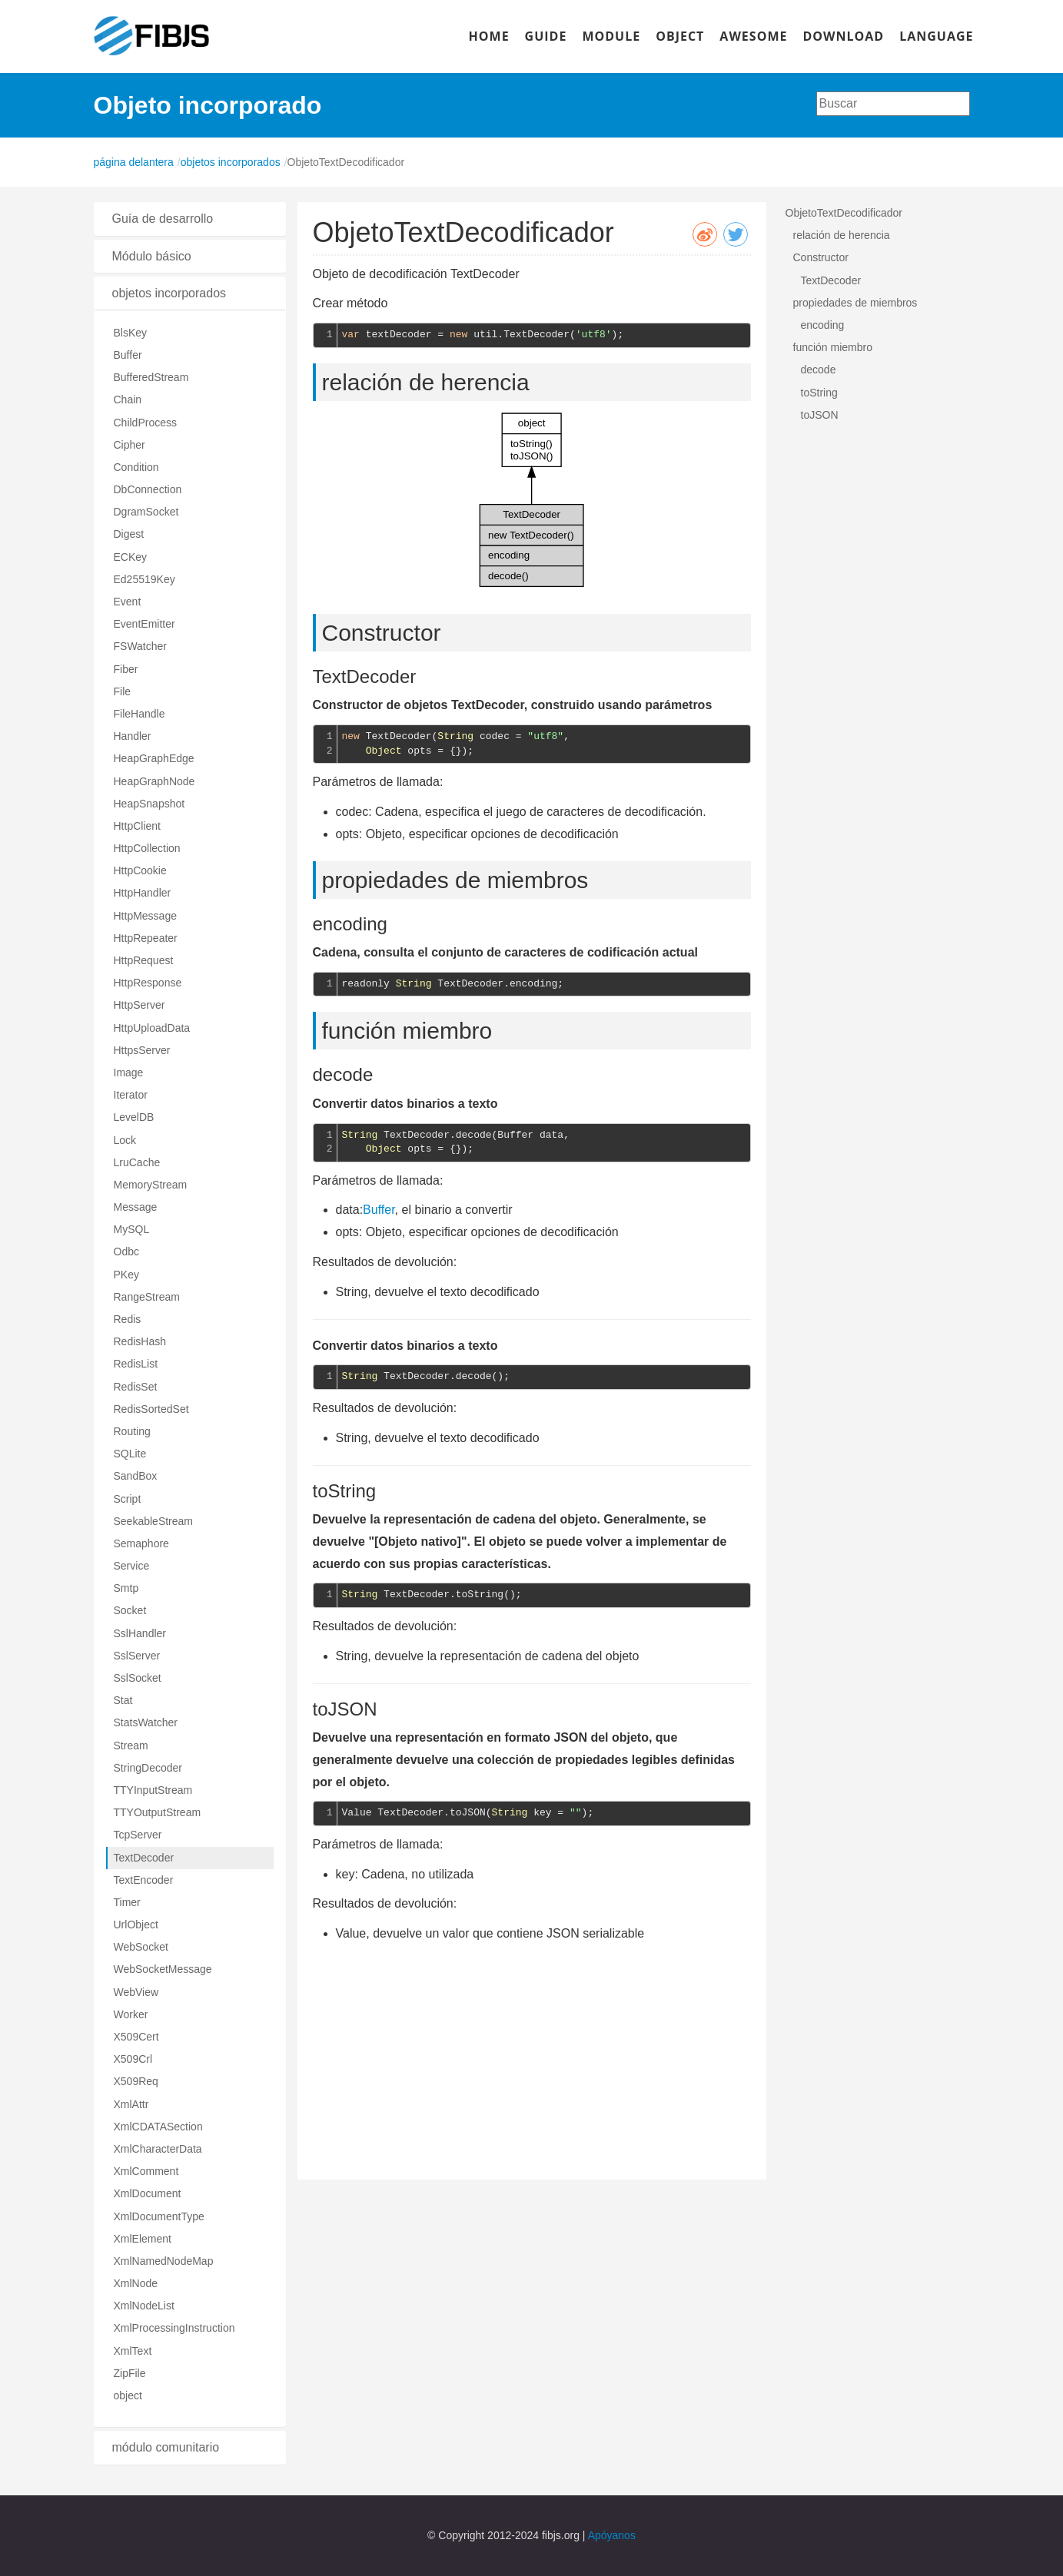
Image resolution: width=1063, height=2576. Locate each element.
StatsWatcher (146, 1722)
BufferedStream (151, 377)
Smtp (126, 1588)
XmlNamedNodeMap (164, 2261)
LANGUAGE (936, 36)
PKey (126, 1274)
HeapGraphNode (154, 781)
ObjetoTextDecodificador (844, 213)
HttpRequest (144, 960)
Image (129, 1072)
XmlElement (142, 2239)
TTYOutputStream (157, 1812)
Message (136, 1207)
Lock (125, 1140)
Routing (132, 1431)
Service (132, 1566)
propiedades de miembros (855, 303)
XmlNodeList (144, 2305)
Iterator (131, 1095)
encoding (823, 325)
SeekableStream (154, 1521)
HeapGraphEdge (154, 758)
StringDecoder (148, 1768)
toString (819, 392)
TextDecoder (144, 1858)
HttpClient (137, 826)
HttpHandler (142, 893)
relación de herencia (841, 235)
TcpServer (138, 1834)
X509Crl (133, 2059)
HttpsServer (142, 1050)
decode (818, 369)
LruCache (137, 1162)
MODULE (611, 36)
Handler (132, 736)
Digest (129, 534)
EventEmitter (144, 624)
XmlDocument (147, 2193)
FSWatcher (141, 646)
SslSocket (137, 1678)
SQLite (130, 1453)
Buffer (128, 355)
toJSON (820, 415)
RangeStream (147, 1297)
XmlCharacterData (158, 2149)
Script (127, 1499)
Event (127, 601)
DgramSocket (146, 512)
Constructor (821, 257)
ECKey (131, 557)
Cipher (129, 445)
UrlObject (136, 1924)
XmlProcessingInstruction (174, 2328)
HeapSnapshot (149, 803)
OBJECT (680, 36)
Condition (136, 467)
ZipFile (130, 2373)
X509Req (136, 2081)
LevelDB (134, 1117)
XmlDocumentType (159, 2216)
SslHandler (140, 1633)
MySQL (132, 1229)
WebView (136, 1992)
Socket (130, 1610)
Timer (127, 1902)
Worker (131, 2014)
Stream (131, 1745)
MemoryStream (151, 1185)
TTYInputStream (153, 1790)
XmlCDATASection (158, 2126)
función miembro (833, 347)
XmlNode (136, 2283)
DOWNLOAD (843, 36)
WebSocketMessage (163, 1969)
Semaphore (141, 1543)
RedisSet (136, 1387)
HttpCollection (147, 848)
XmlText (133, 2351)
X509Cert (136, 2037)
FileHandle (139, 714)
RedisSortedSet (151, 1409)
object (128, 2395)
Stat (123, 1700)
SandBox (136, 1476)
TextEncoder (144, 1880)
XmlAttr (131, 2104)
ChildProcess (145, 422)
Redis (127, 1319)
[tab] (190, 219)
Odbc (126, 1251)
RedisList (136, 1364)
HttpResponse (148, 982)
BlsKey (131, 333)
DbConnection (148, 489)
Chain (128, 399)
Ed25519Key (144, 579)
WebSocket (141, 1947)
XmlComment (146, 2171)
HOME (489, 36)
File (122, 691)
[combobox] (893, 103)
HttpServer (139, 1005)
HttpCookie (140, 870)
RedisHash (140, 1341)
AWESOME (753, 36)
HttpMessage (145, 916)
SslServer (137, 1655)
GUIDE (546, 36)
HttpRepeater (146, 938)
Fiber (126, 669)
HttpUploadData (152, 1028)
